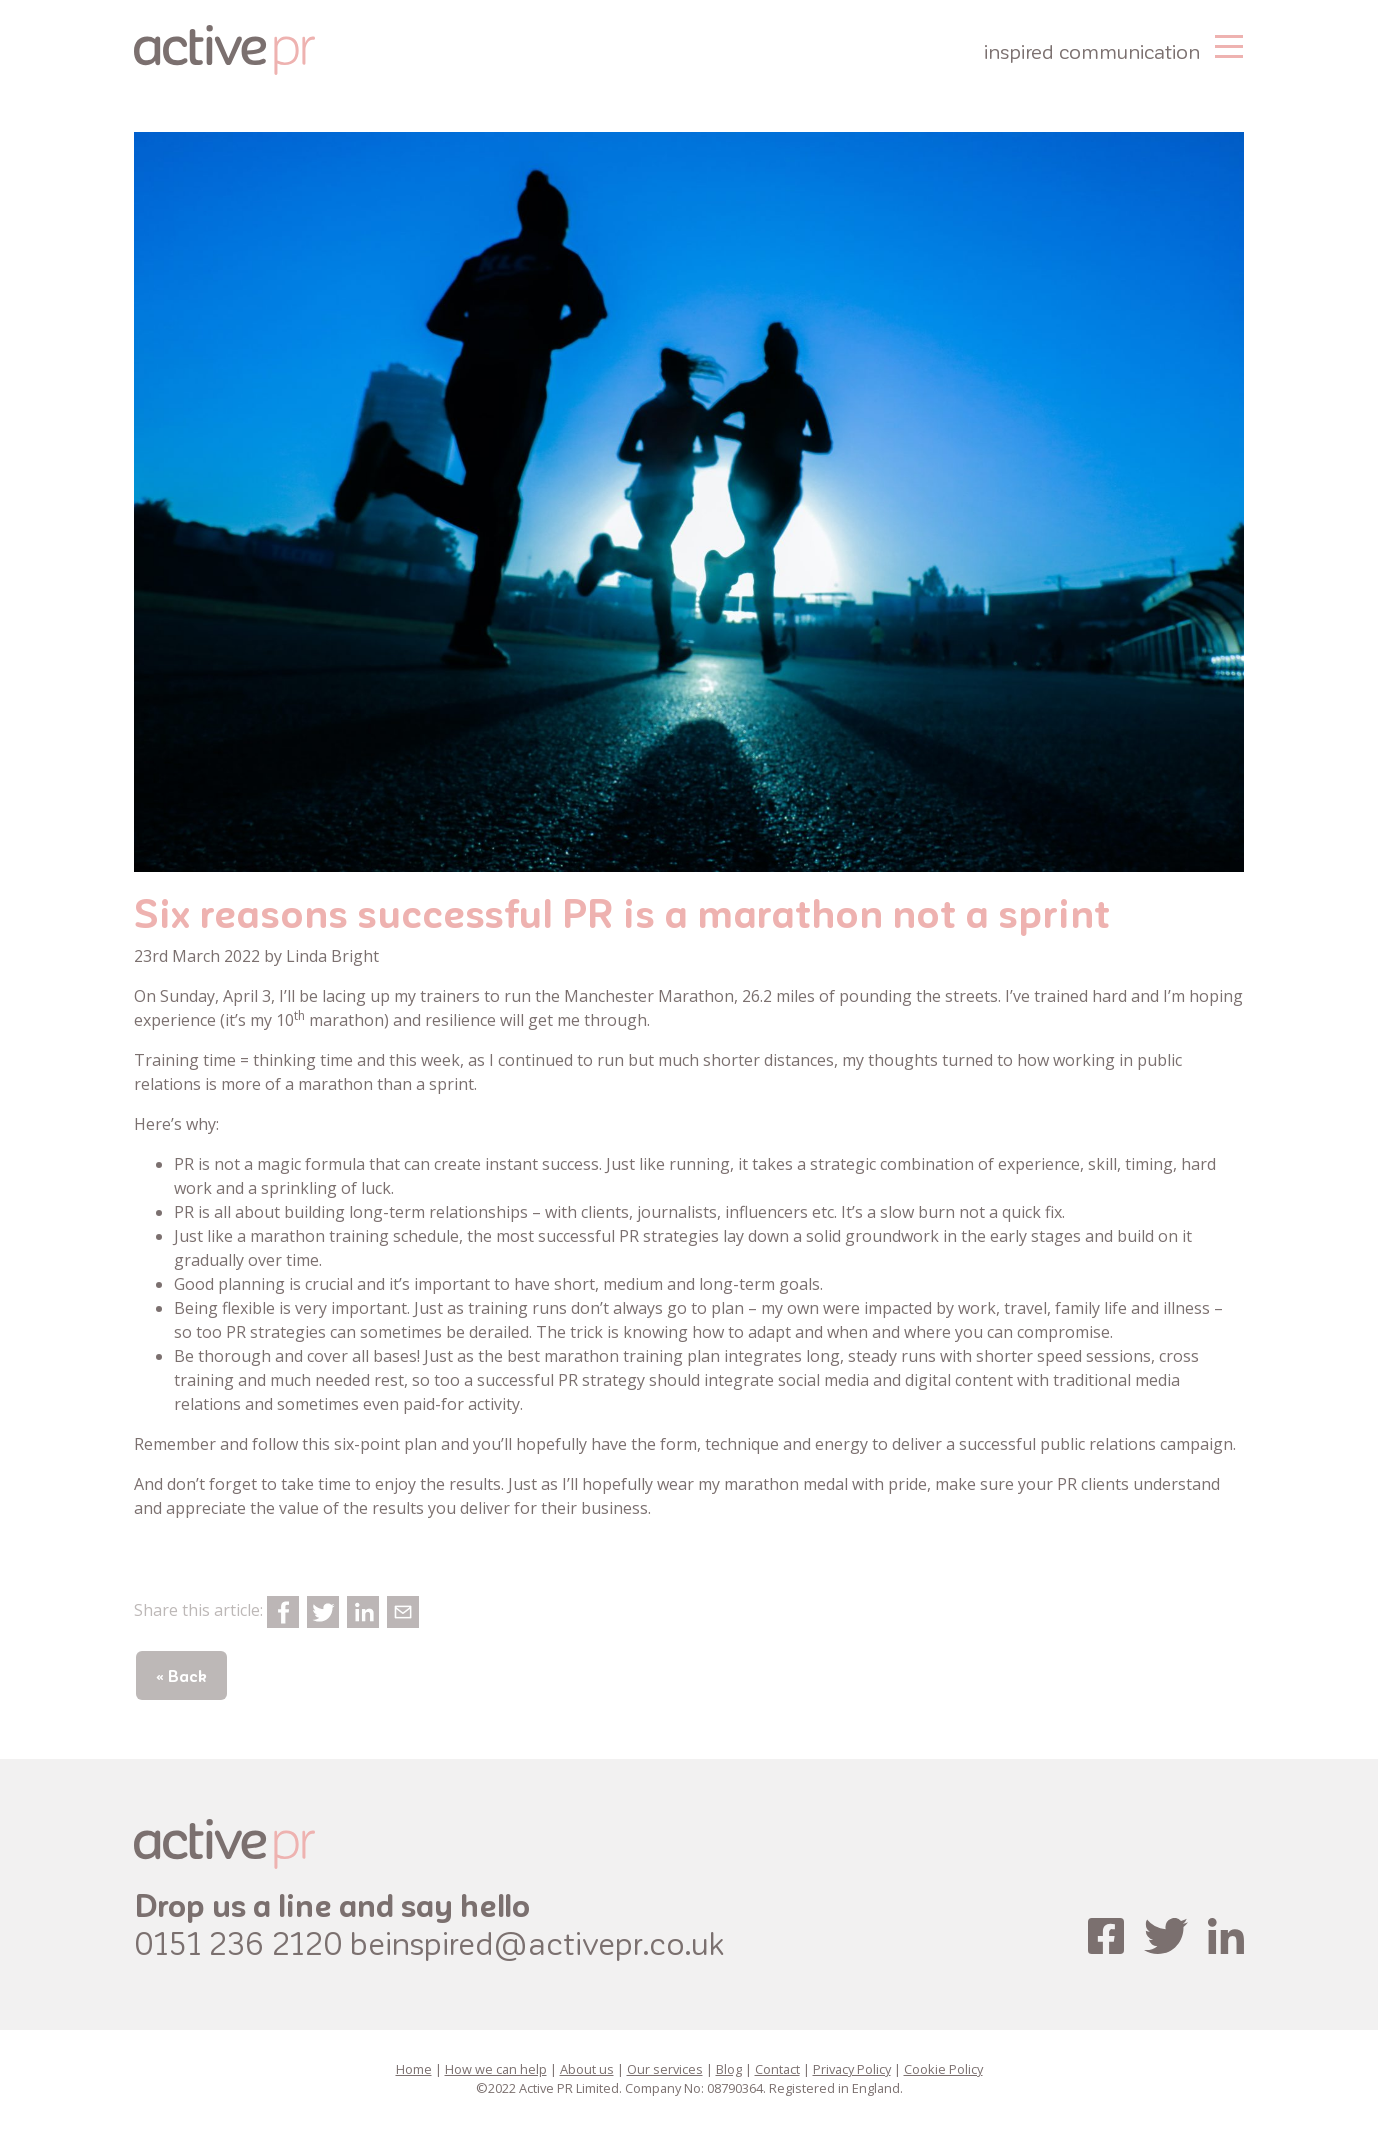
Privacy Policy (852, 2069)
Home (414, 2069)
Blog (729, 2069)
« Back (181, 1675)
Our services (665, 2069)
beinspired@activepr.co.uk (537, 1942)
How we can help (496, 2069)
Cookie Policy (943, 2069)
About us (587, 2069)
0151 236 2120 (238, 1942)
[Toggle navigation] (1229, 44)
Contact (777, 2069)
